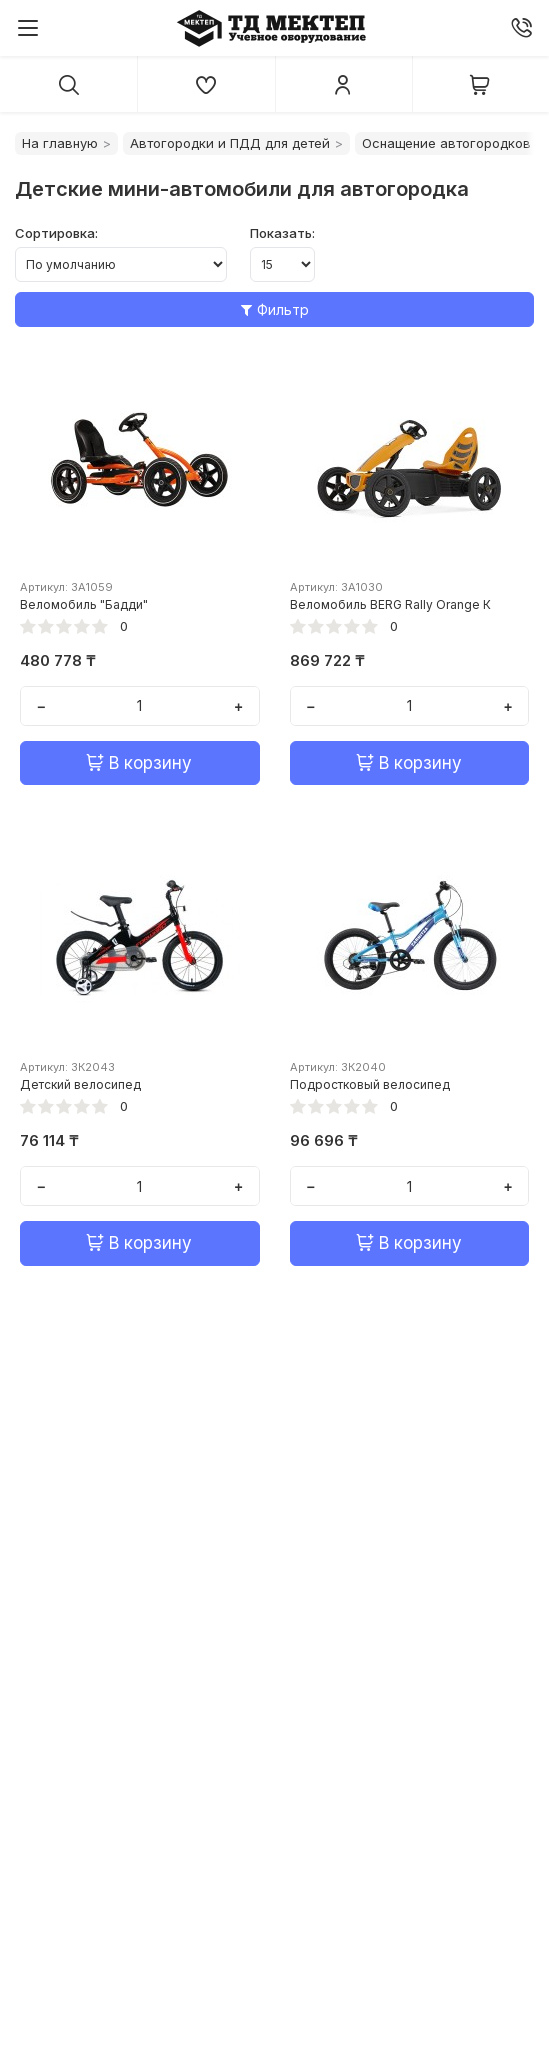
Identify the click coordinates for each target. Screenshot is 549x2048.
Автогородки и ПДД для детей (230, 143)
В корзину (139, 763)
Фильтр (275, 309)
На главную (60, 143)
